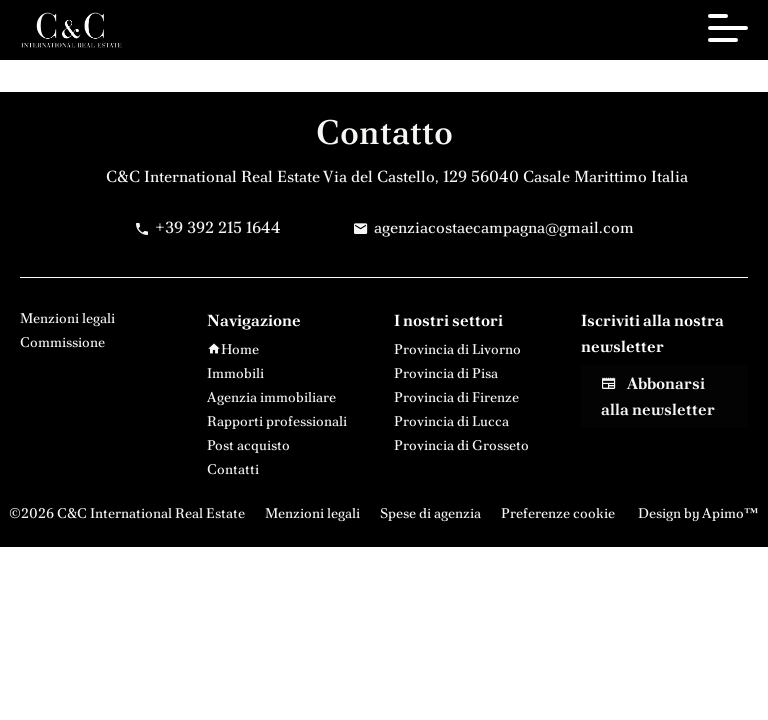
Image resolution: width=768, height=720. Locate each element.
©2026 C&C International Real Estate (127, 513)
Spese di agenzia (430, 513)
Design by (697, 513)
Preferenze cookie (558, 513)
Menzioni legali (312, 513)
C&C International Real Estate (213, 176)
